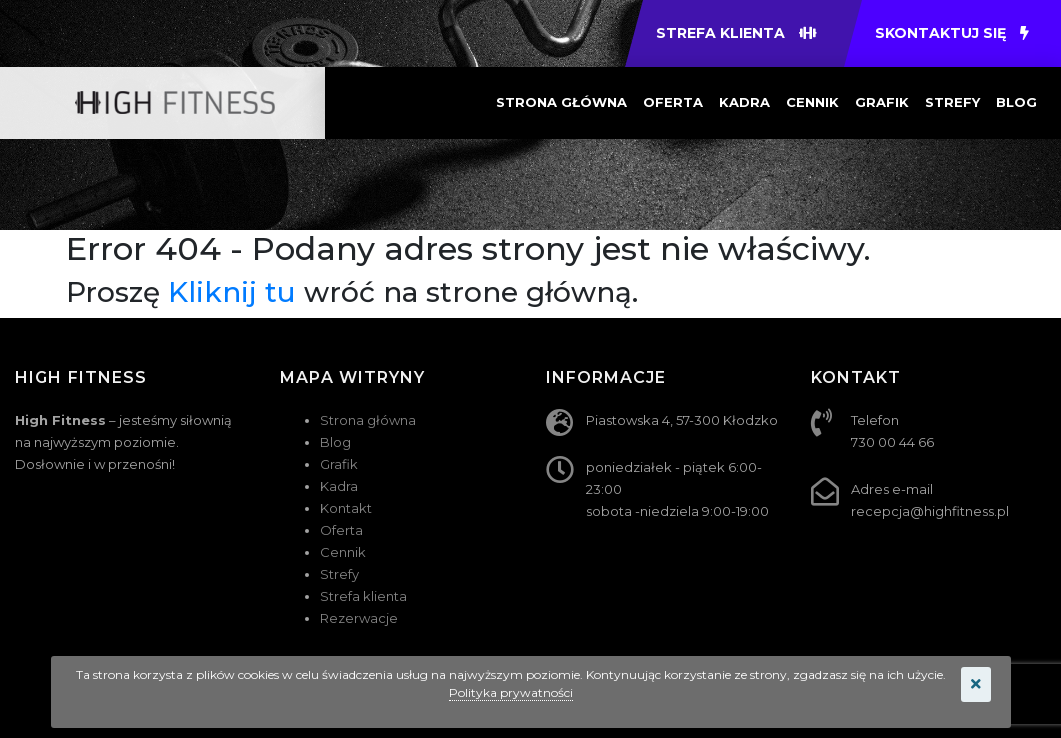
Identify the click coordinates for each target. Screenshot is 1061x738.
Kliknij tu (232, 292)
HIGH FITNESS (81, 377)
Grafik (882, 102)
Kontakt (346, 508)
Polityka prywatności (511, 692)
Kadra (744, 102)
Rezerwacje (359, 618)
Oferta (673, 102)
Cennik (812, 102)
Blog (1016, 102)
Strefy (952, 102)
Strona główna (561, 102)
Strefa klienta (363, 596)
